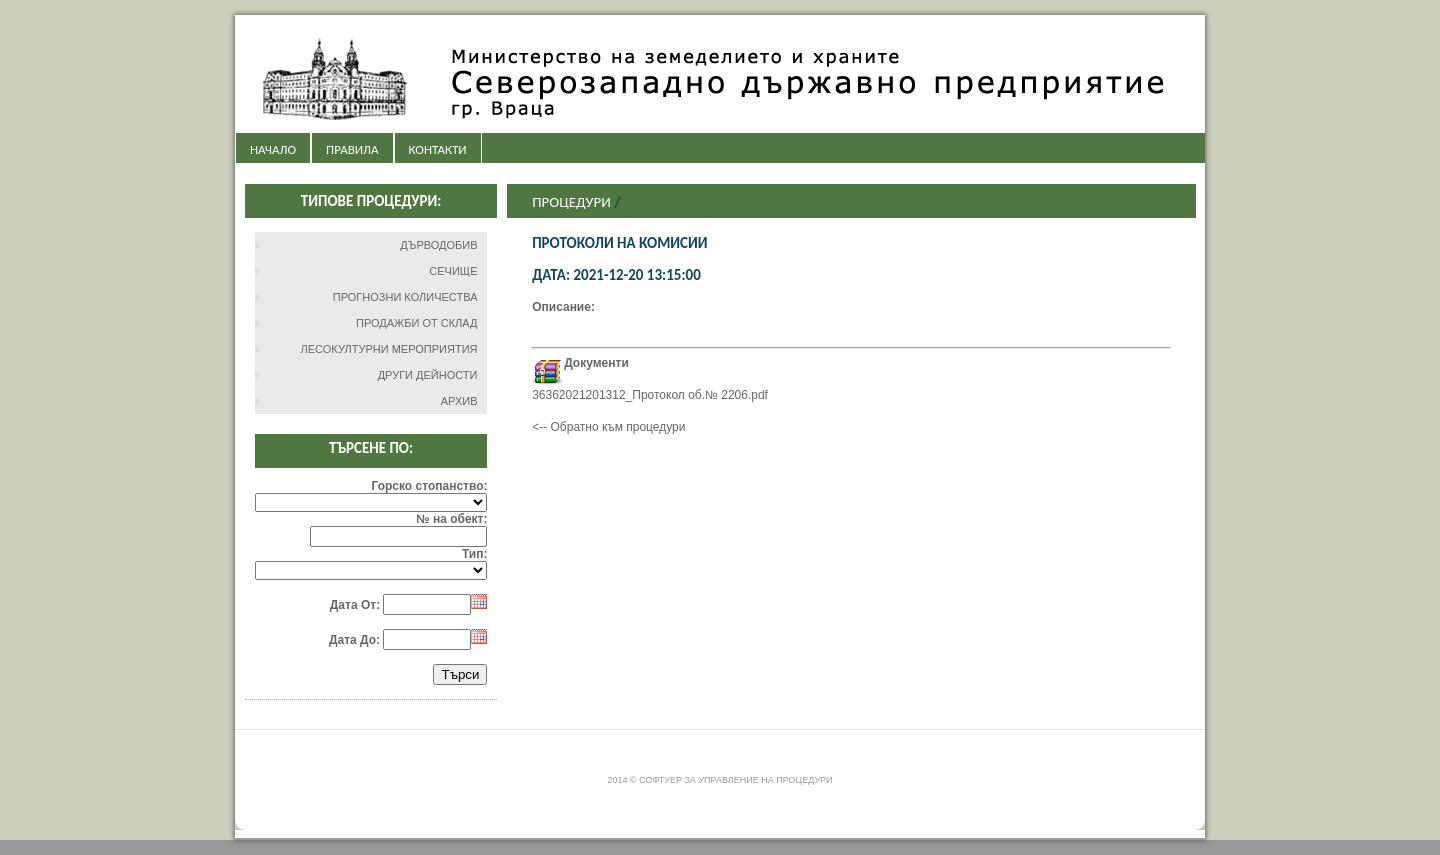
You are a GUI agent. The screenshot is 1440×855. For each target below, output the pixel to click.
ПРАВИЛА (352, 149)
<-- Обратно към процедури (608, 427)
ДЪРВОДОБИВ (438, 245)
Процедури (571, 202)
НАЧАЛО (273, 149)
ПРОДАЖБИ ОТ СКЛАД (417, 323)
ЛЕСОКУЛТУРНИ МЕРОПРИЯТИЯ (389, 349)
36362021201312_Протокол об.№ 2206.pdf (650, 395)
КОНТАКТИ (438, 149)
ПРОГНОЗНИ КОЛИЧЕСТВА (405, 297)
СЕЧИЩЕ (453, 271)
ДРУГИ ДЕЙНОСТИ (428, 375)
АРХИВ (459, 401)
